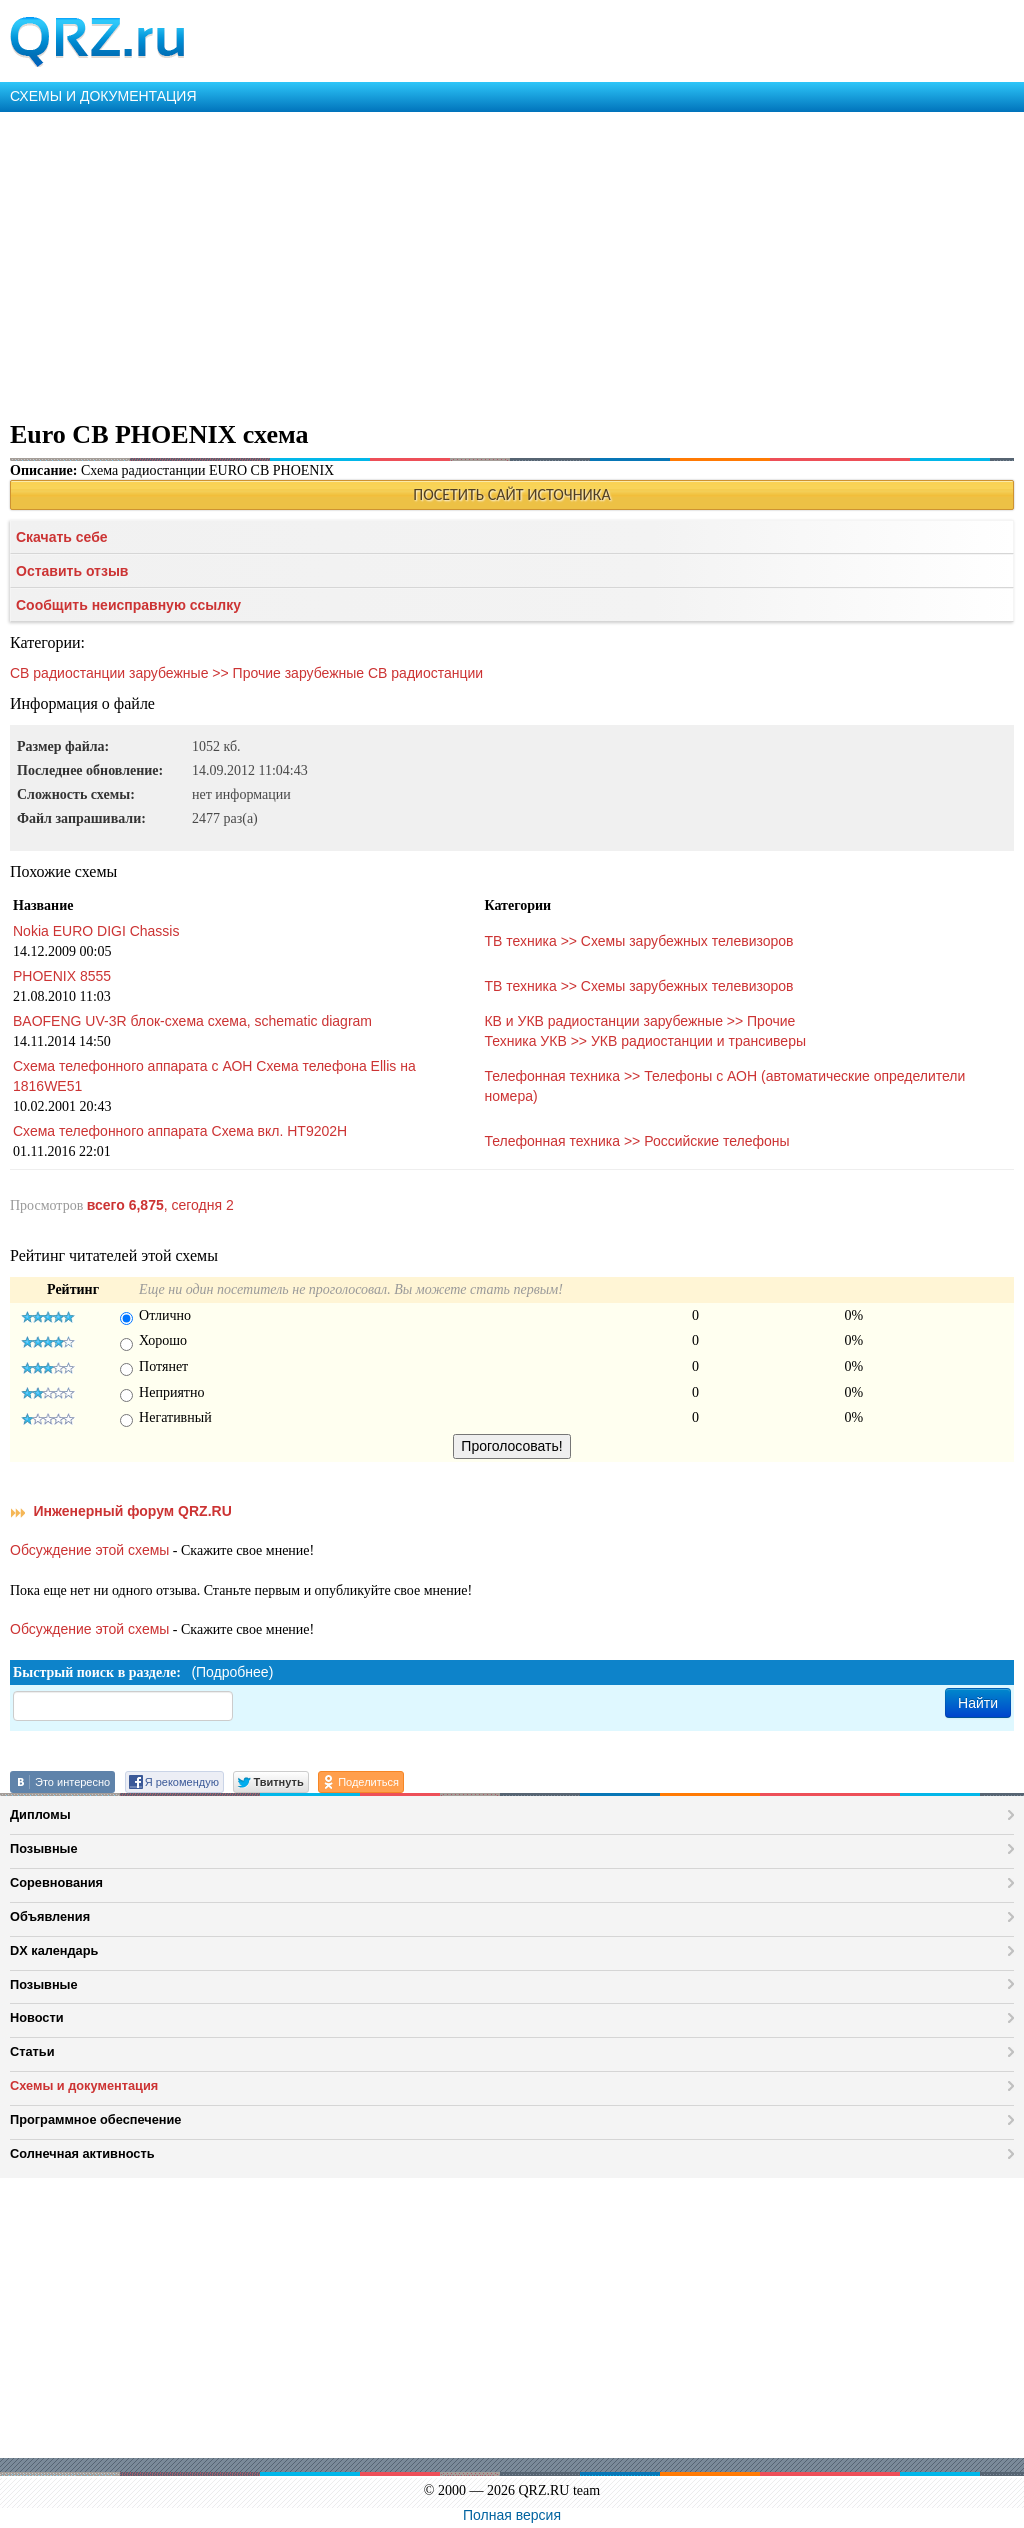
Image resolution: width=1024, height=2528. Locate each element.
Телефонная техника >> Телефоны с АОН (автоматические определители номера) (724, 1086)
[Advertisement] (512, 262)
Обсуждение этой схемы (89, 1550)
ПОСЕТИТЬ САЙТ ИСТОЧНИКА (511, 494)
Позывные (44, 1848)
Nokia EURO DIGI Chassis (96, 931)
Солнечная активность (82, 2153)
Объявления (50, 1916)
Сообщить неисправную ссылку (128, 605)
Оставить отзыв (72, 571)
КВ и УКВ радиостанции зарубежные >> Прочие (639, 1021)
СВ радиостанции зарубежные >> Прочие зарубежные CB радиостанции (246, 673)
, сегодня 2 (160, 1205)
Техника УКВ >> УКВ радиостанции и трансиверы (645, 1041)
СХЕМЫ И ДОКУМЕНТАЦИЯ (103, 96)
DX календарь (54, 1950)
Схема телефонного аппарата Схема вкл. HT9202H (180, 1131)
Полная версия (512, 2515)
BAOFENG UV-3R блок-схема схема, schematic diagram (192, 1021)
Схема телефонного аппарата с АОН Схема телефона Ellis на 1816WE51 (214, 1076)
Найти (978, 1703)
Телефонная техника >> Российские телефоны (636, 1141)
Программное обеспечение (95, 2119)
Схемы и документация (84, 2085)
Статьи (32, 2051)
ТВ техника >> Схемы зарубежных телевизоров (638, 941)
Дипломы (40, 1814)
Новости (37, 2017)
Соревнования (56, 1882)
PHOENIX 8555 (62, 976)
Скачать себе (62, 537)
